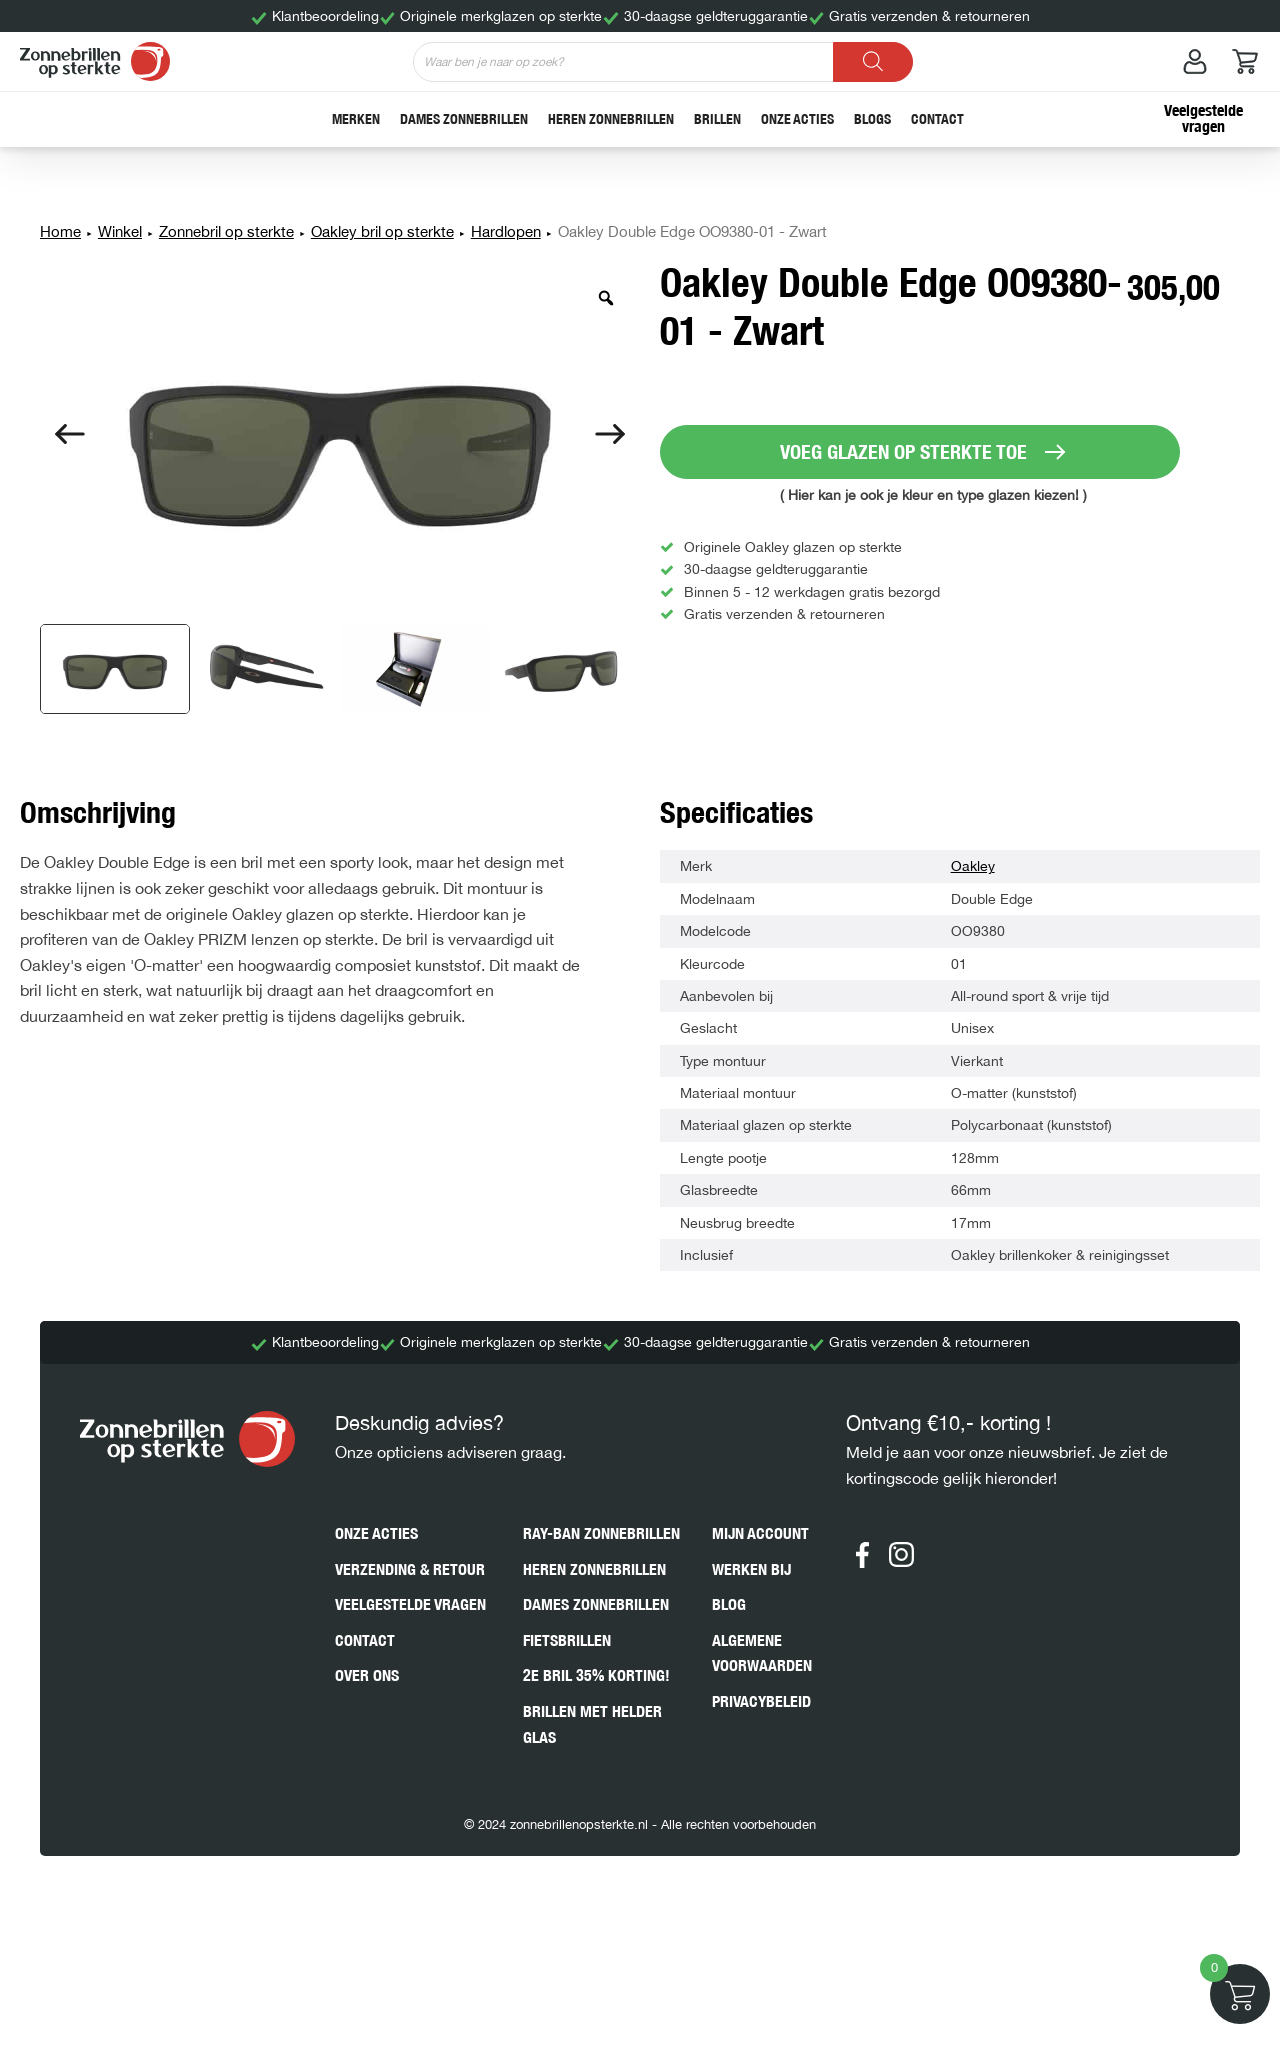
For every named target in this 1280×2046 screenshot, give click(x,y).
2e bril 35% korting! (596, 1675)
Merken (356, 119)
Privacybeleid (761, 1701)
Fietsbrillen (567, 1640)
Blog (729, 1604)
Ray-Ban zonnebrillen (601, 1533)
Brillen (717, 119)
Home (60, 231)
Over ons (367, 1675)
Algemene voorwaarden (762, 1653)
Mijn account (760, 1533)
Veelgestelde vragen (1203, 119)
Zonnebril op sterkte (226, 231)
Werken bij (751, 1569)
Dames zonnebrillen (464, 119)
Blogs (872, 119)
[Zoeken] (873, 62)
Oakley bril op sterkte (382, 231)
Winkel (120, 231)
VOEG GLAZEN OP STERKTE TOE (903, 451)
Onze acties (797, 119)
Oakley (973, 866)
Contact (937, 119)
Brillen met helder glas (592, 1724)
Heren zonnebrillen (611, 119)
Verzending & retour (410, 1569)
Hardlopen (506, 231)
